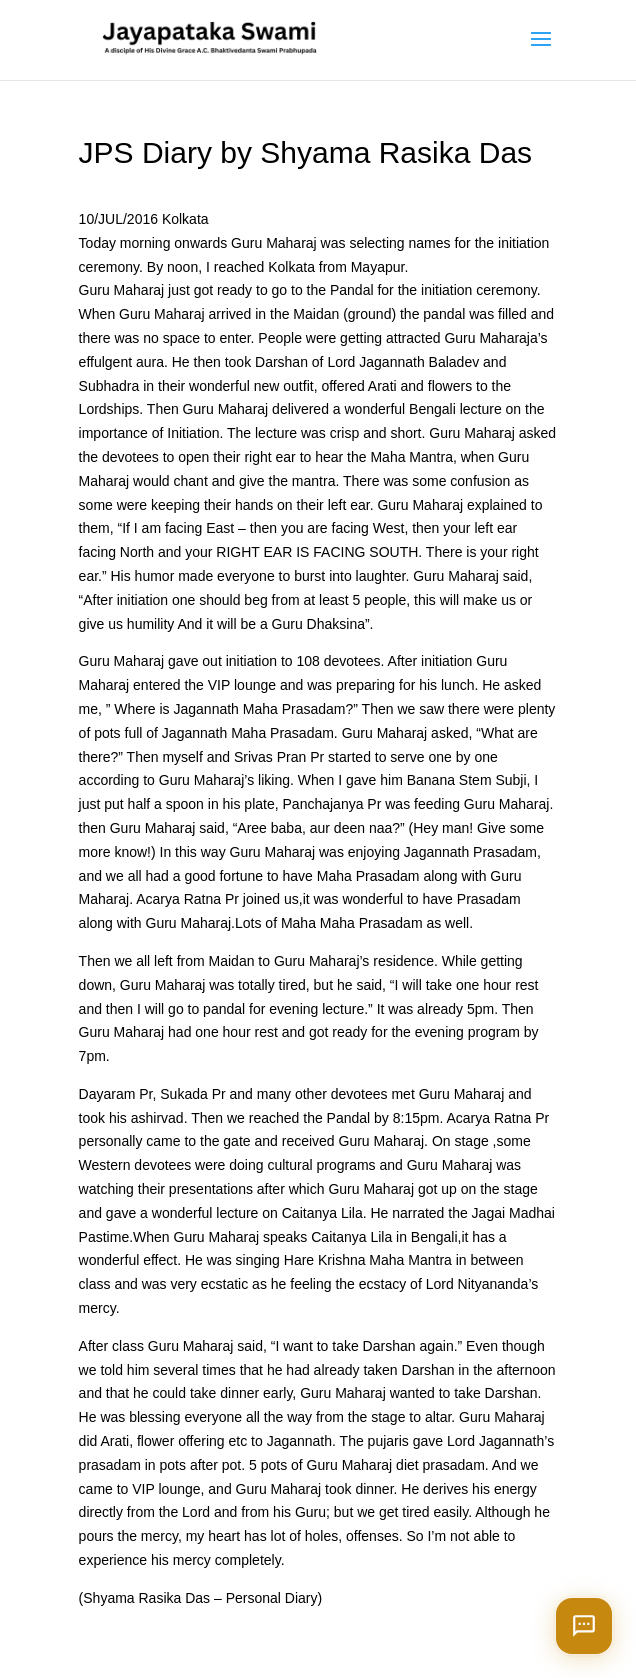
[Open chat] (584, 1626)
